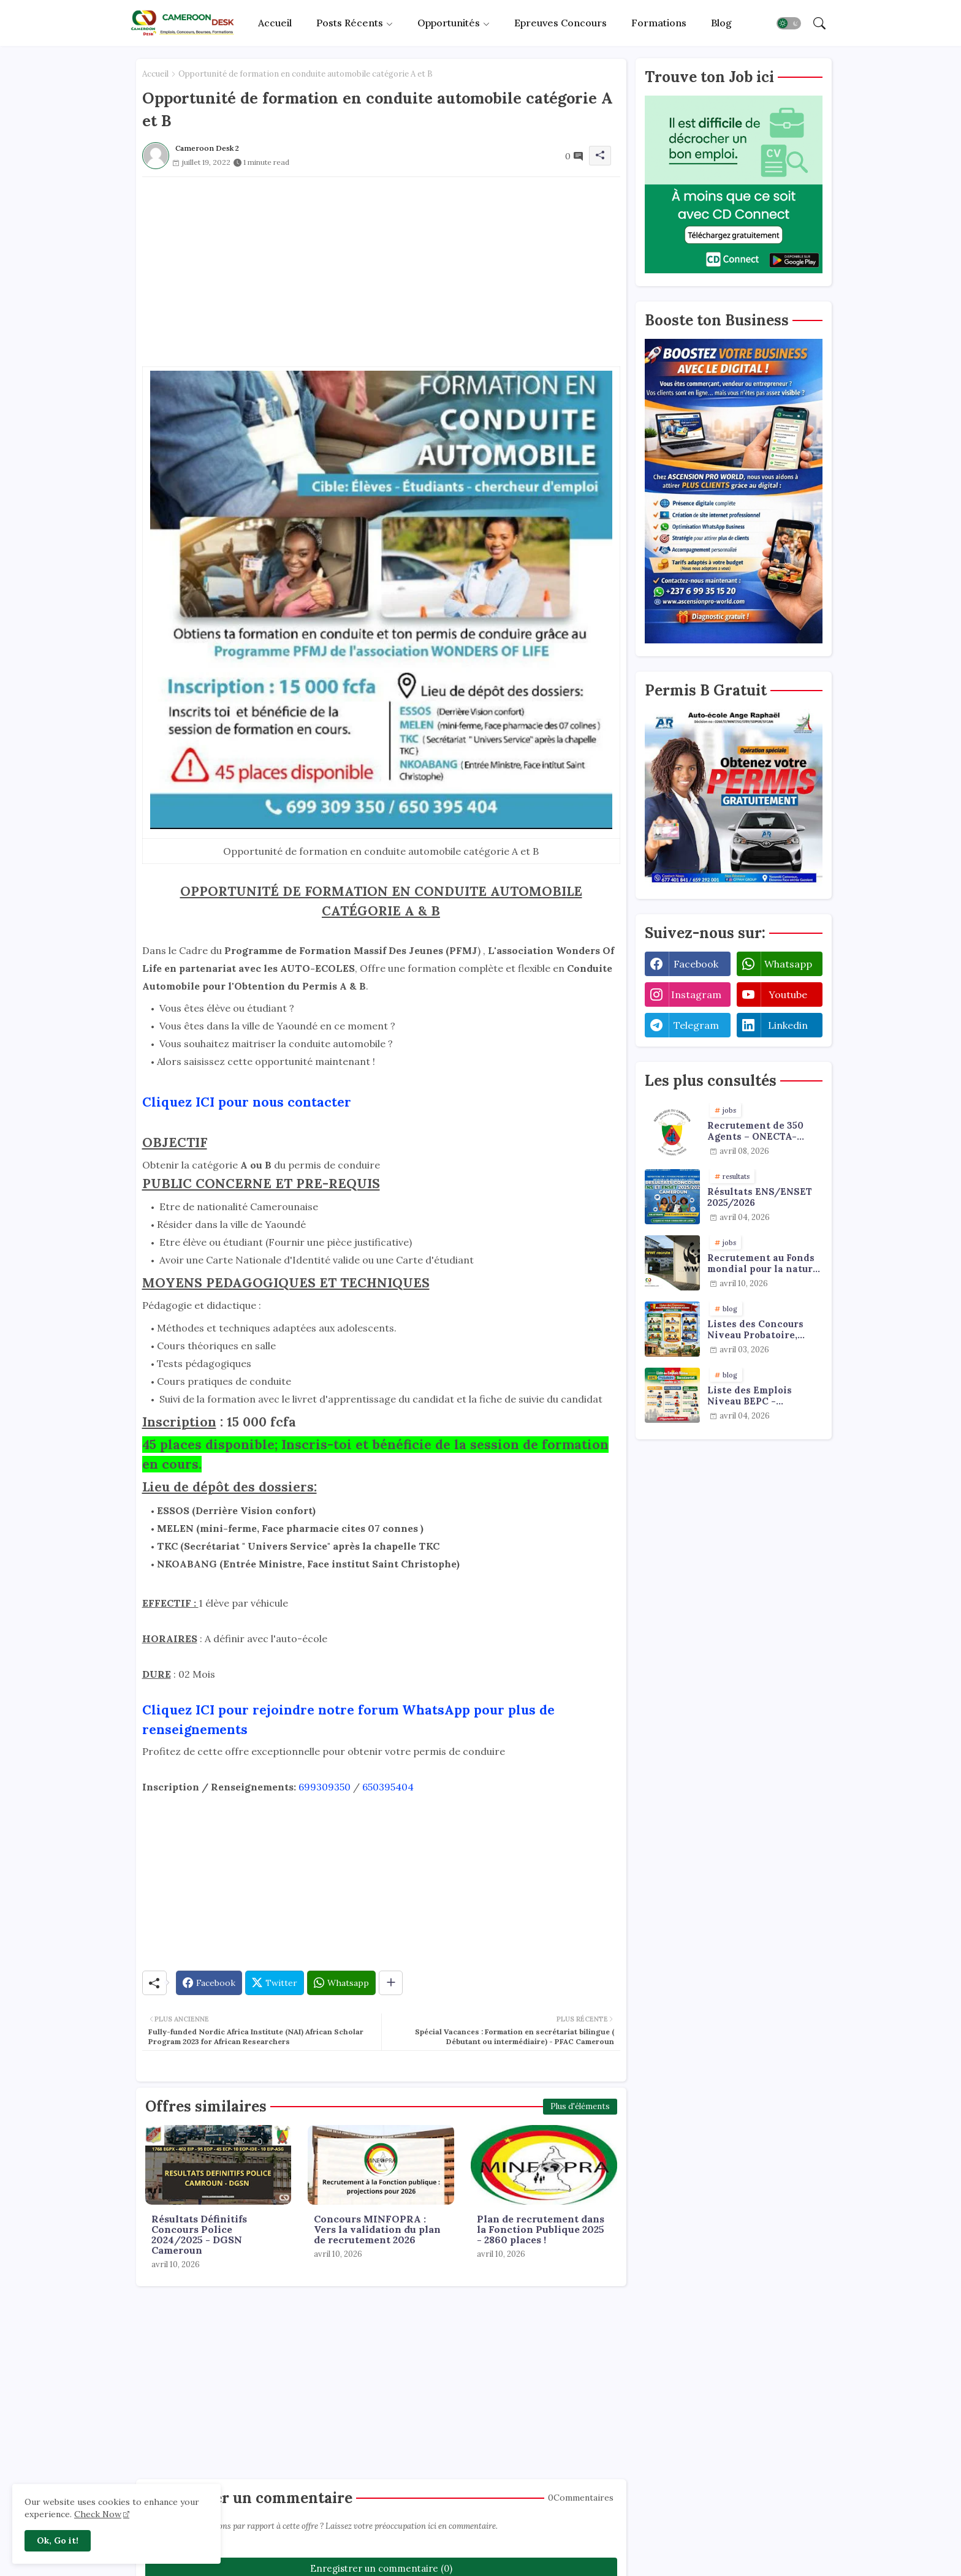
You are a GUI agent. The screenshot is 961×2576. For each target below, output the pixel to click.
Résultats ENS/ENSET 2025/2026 (759, 1197)
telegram (696, 1025)
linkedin (788, 1025)
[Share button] (391, 1983)
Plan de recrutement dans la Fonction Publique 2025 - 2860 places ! (540, 2229)
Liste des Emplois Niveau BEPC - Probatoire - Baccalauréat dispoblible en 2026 (753, 1396)
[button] (789, 23)
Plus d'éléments (580, 2106)
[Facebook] (209, 1983)
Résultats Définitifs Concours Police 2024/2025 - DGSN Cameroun (199, 2235)
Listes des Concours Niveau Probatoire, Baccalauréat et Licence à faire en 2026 (762, 1330)
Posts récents (349, 23)
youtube (788, 994)
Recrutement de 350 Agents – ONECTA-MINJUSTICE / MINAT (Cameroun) (760, 1131)
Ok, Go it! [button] (57, 2540)
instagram (696, 994)
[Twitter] (274, 1983)
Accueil (275, 23)
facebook (696, 964)
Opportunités (448, 23)
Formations (658, 23)
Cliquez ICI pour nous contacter (246, 1102)
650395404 (388, 1787)
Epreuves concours (560, 23)
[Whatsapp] (341, 1983)
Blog (721, 23)
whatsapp (788, 964)
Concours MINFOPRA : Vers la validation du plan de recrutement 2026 (377, 2229)
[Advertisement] (381, 263)
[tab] (275, 23)
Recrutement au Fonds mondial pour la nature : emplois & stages (762, 1263)
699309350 (324, 1787)
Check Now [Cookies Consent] (97, 2514)
